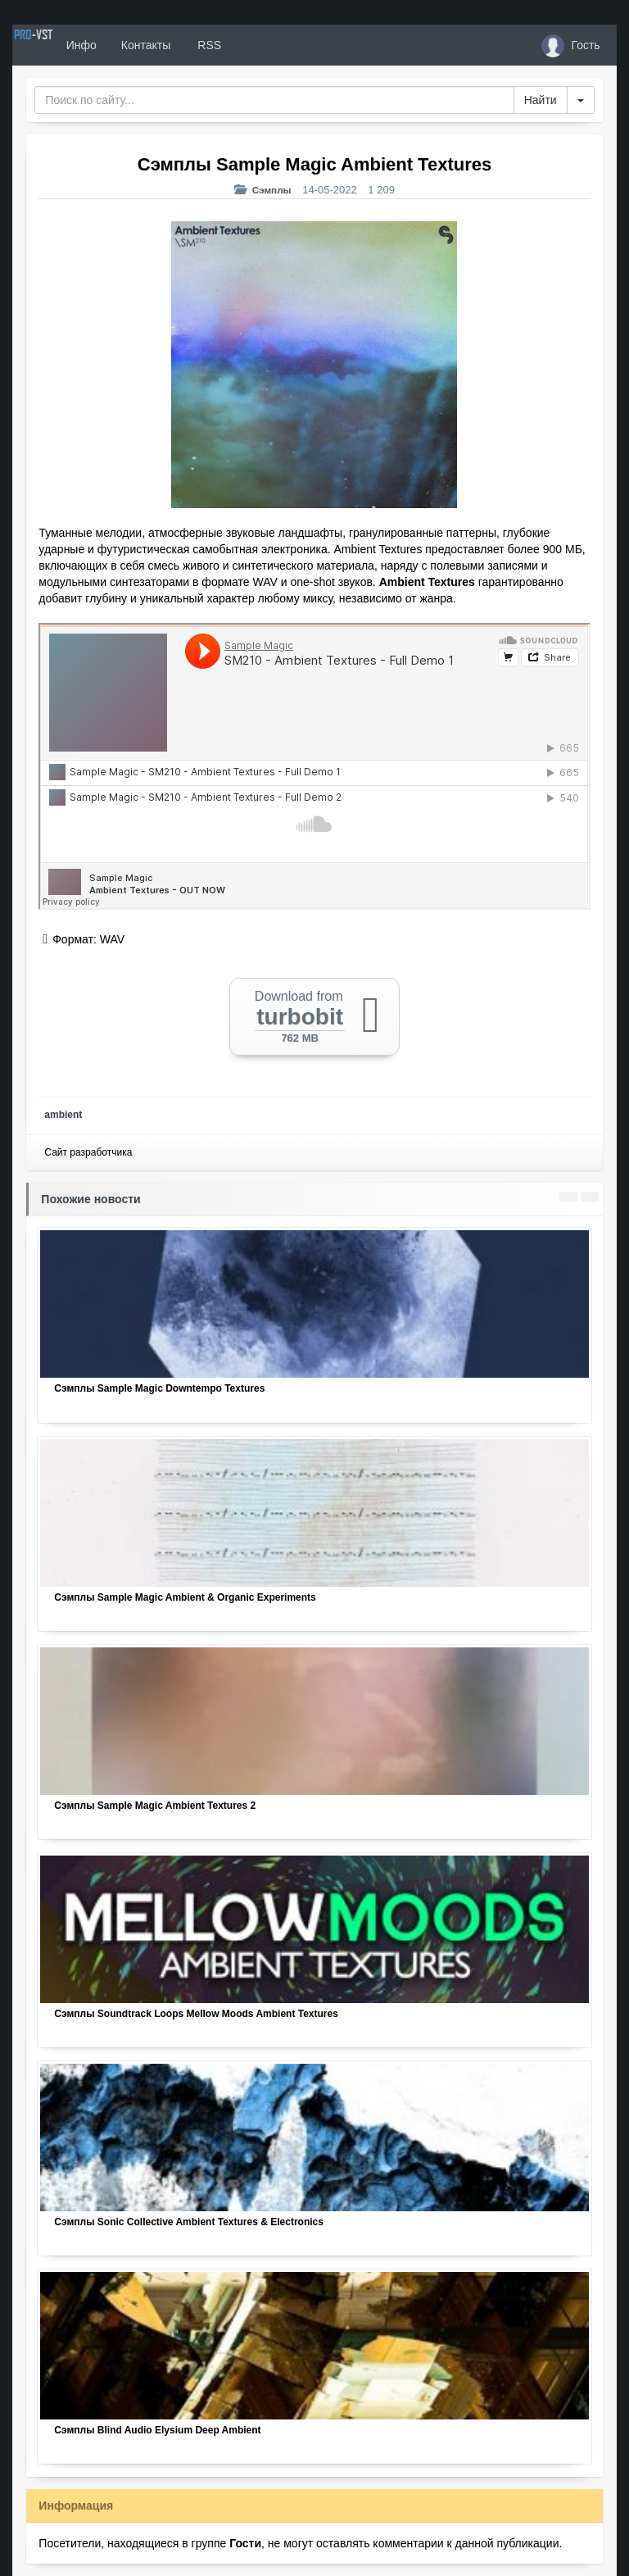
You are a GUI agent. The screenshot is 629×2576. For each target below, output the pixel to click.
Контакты (202, 45)
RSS (265, 45)
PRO (61, 45)
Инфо (138, 45)
